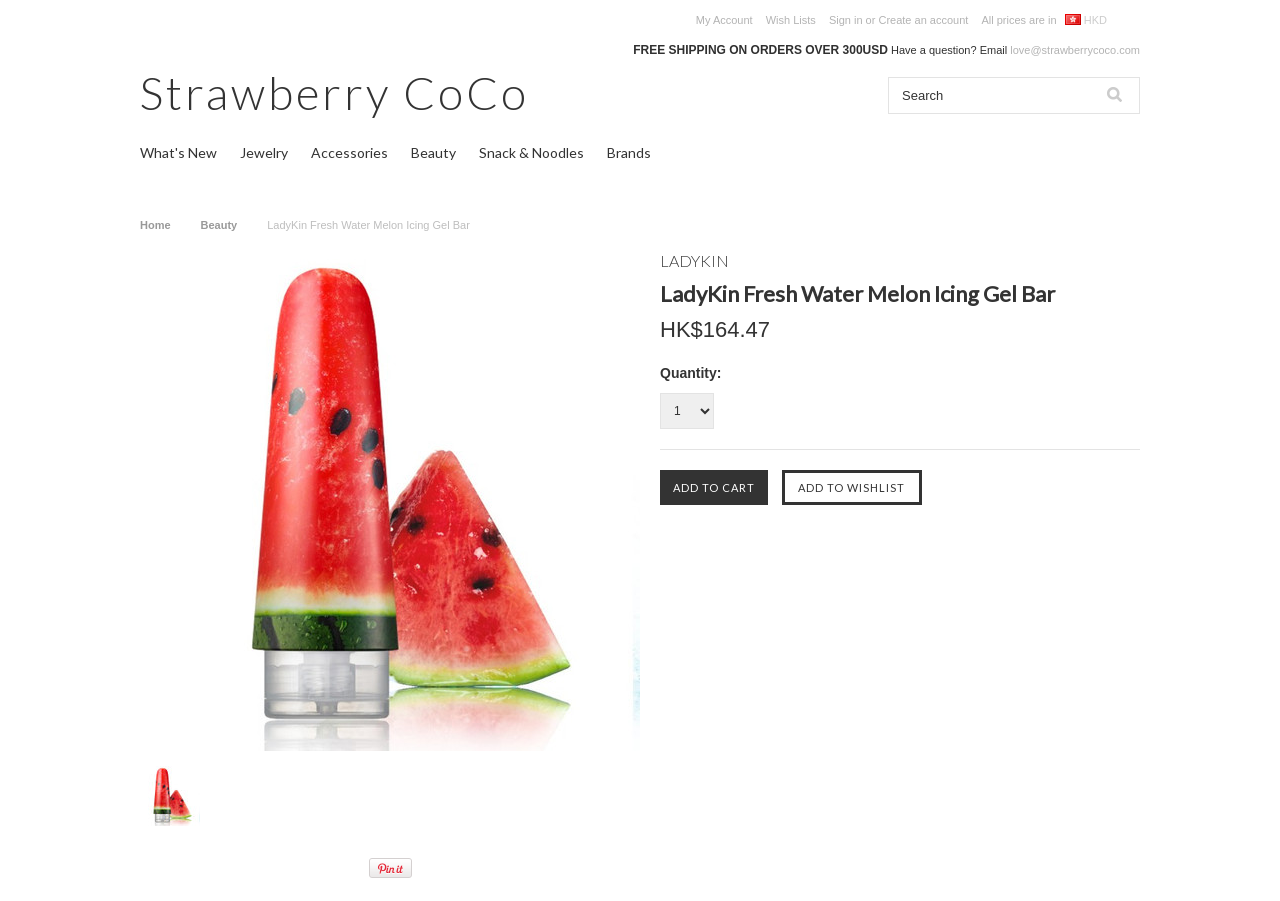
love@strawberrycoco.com (1075, 50)
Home (155, 225)
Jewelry (264, 152)
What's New (178, 152)
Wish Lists (791, 20)
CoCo (334, 92)
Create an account (923, 20)
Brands (629, 152)
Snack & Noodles (531, 152)
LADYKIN (694, 260)
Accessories (349, 152)
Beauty (433, 152)
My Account (724, 20)
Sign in (846, 20)
